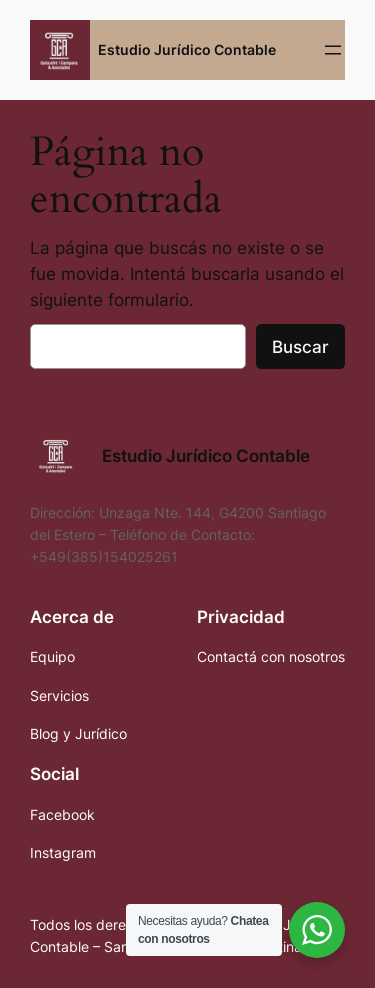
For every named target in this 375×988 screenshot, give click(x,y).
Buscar (300, 347)
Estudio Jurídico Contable (187, 49)
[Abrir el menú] (333, 50)
